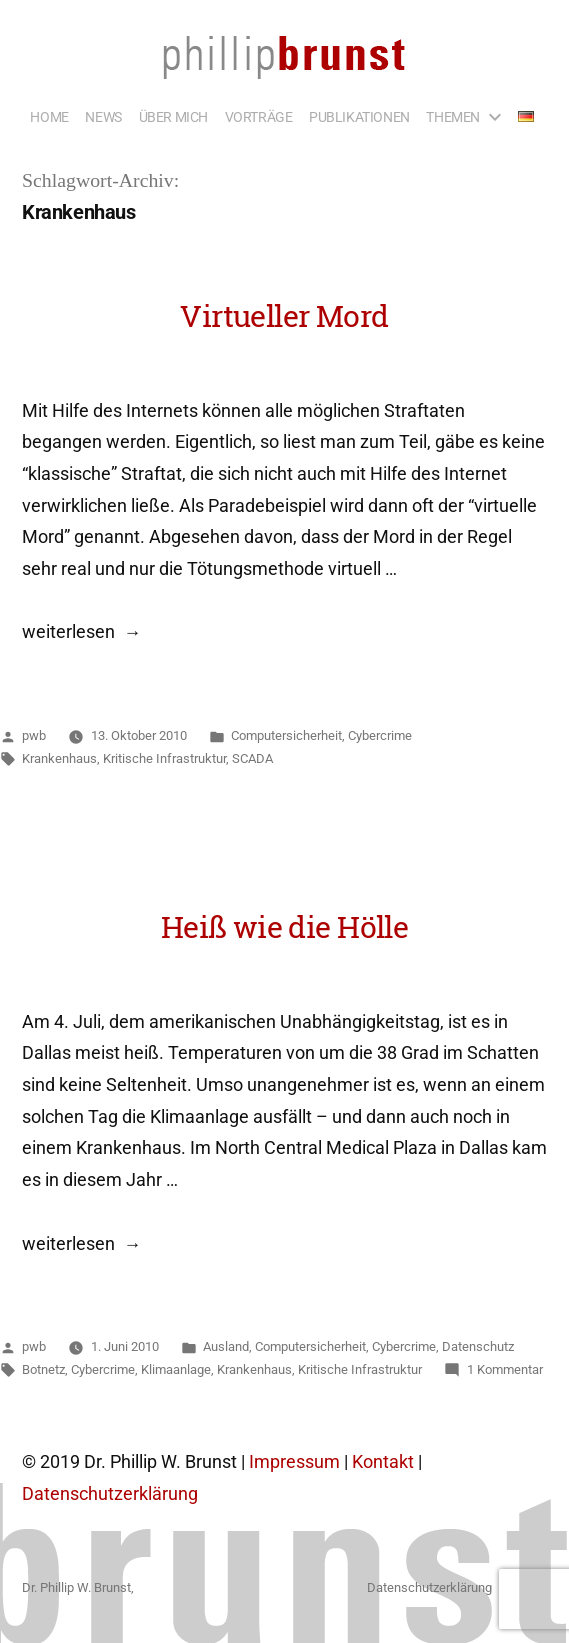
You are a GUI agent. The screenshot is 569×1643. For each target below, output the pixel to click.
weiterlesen (68, 632)
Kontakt (383, 1462)
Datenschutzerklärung (110, 1494)
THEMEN (453, 117)
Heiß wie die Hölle (284, 926)
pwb (34, 735)
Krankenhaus (59, 758)
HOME (49, 117)
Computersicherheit (286, 735)
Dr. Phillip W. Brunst (76, 1587)
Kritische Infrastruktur (164, 758)
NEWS (103, 117)
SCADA (252, 758)
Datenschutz (478, 1346)
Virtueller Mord (284, 315)
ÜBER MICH (173, 117)
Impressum (294, 1462)
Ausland (226, 1346)
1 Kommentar (505, 1369)
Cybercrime (380, 735)
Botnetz (43, 1369)
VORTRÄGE (259, 117)
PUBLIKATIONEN (359, 117)
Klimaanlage (176, 1369)
